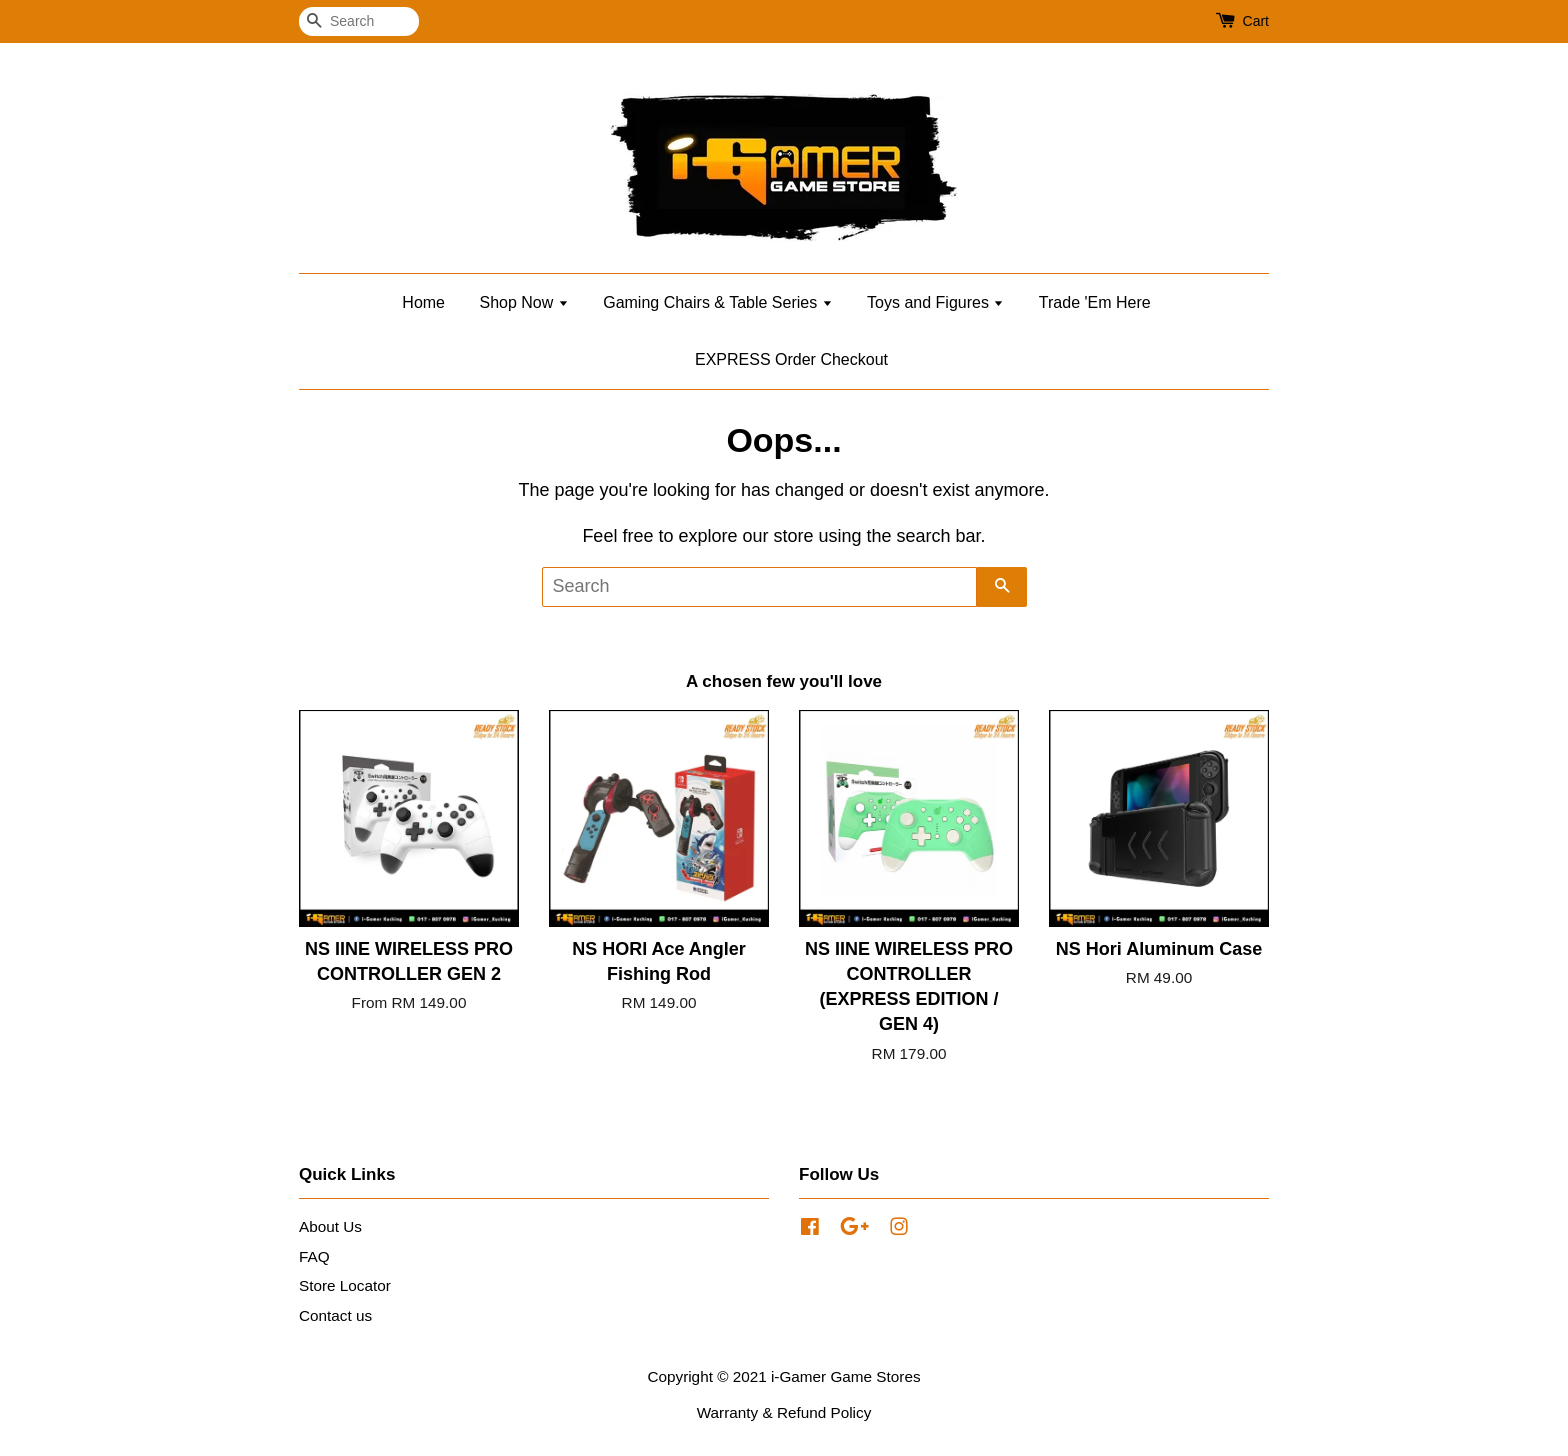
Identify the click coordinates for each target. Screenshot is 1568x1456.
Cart (1256, 21)
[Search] (359, 21)
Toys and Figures (935, 302)
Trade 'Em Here (1095, 302)
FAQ (314, 1256)
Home (423, 302)
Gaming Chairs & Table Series (717, 302)
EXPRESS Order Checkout (791, 359)
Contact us (335, 1315)
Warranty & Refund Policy (784, 1412)
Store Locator (345, 1285)
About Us (330, 1226)
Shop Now (523, 302)
